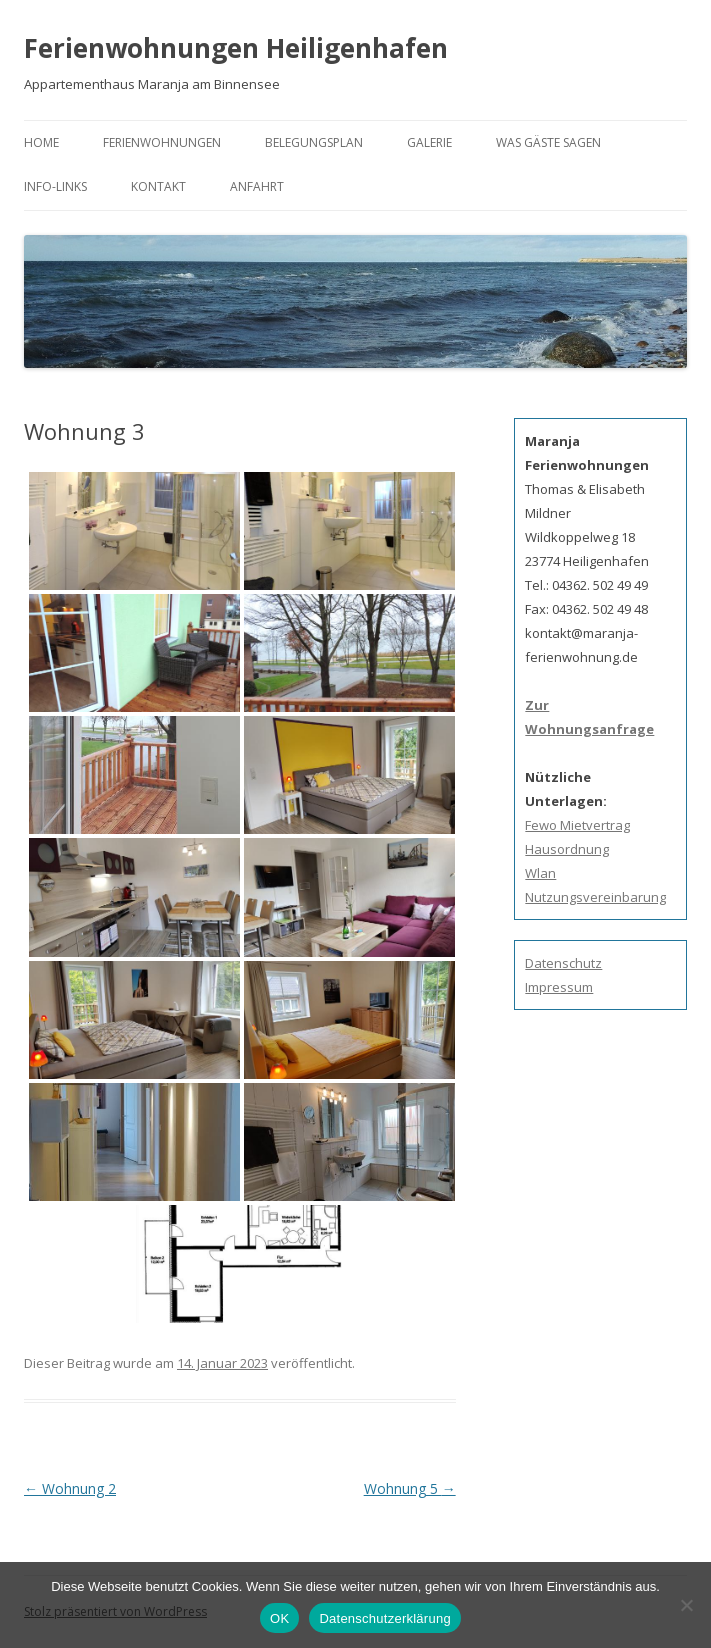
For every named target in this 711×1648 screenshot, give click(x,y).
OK (279, 1618)
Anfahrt (257, 186)
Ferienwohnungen (162, 142)
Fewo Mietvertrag (577, 825)
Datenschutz (563, 963)
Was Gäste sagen (548, 142)
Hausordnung (567, 849)
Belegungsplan (314, 142)
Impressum (559, 987)
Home (41, 142)
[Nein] (686, 1605)
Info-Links (55, 186)
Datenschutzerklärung (384, 1618)
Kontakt (158, 186)
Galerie (429, 142)
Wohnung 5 (410, 1488)
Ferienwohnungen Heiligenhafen (236, 48)
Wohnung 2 (70, 1488)
